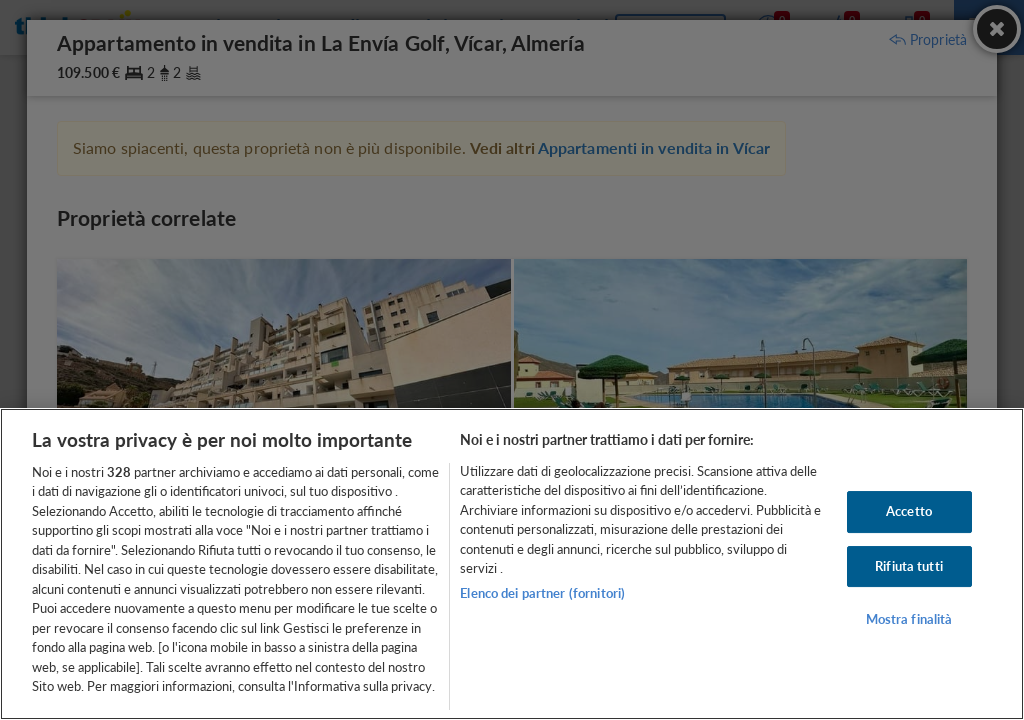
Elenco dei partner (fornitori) (542, 593)
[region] (512, 564)
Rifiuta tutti (909, 566)
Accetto (909, 511)
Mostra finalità (909, 619)
